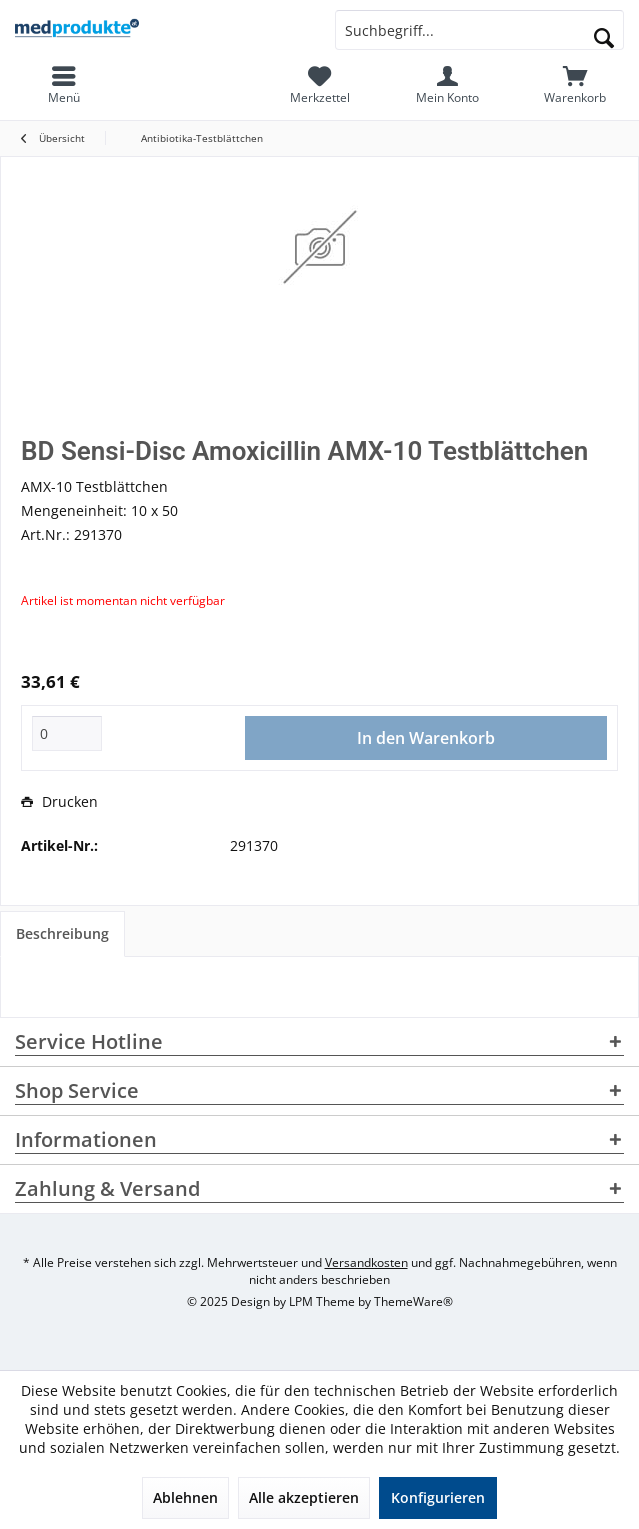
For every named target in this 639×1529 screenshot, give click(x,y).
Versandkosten (366, 1262)
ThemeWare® (413, 1301)
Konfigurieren (438, 1497)
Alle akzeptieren (304, 1497)
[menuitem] (575, 85)
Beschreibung (62, 933)
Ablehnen (185, 1497)
